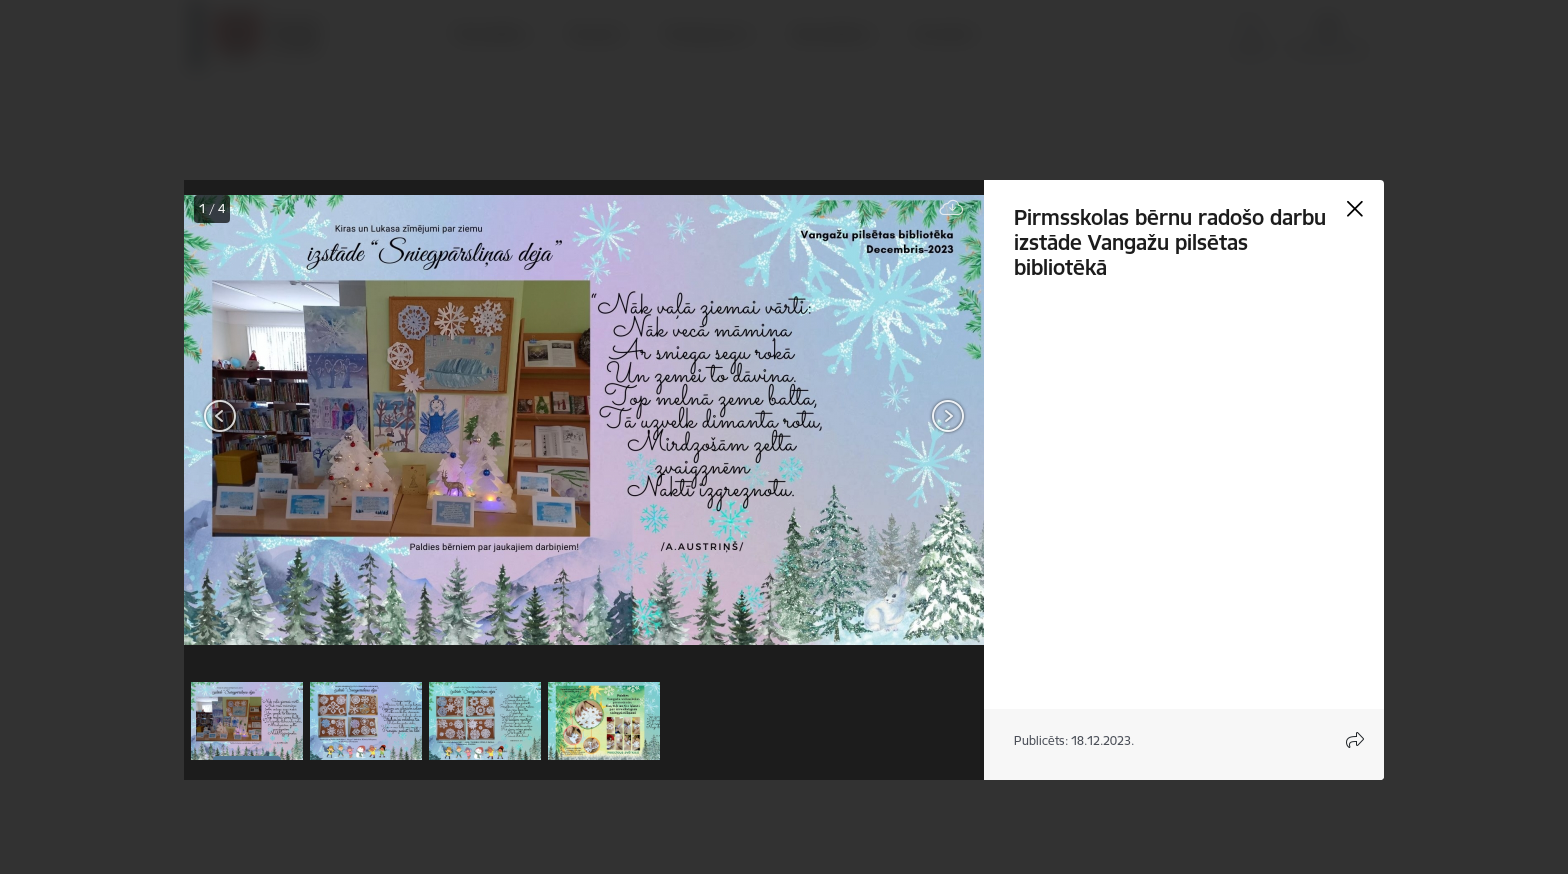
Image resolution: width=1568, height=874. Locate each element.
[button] (247, 721)
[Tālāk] (948, 416)
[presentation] (304, 418)
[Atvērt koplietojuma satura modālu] (1355, 740)
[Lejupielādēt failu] (952, 208)
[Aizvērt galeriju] (1355, 209)
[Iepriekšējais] (220, 416)
